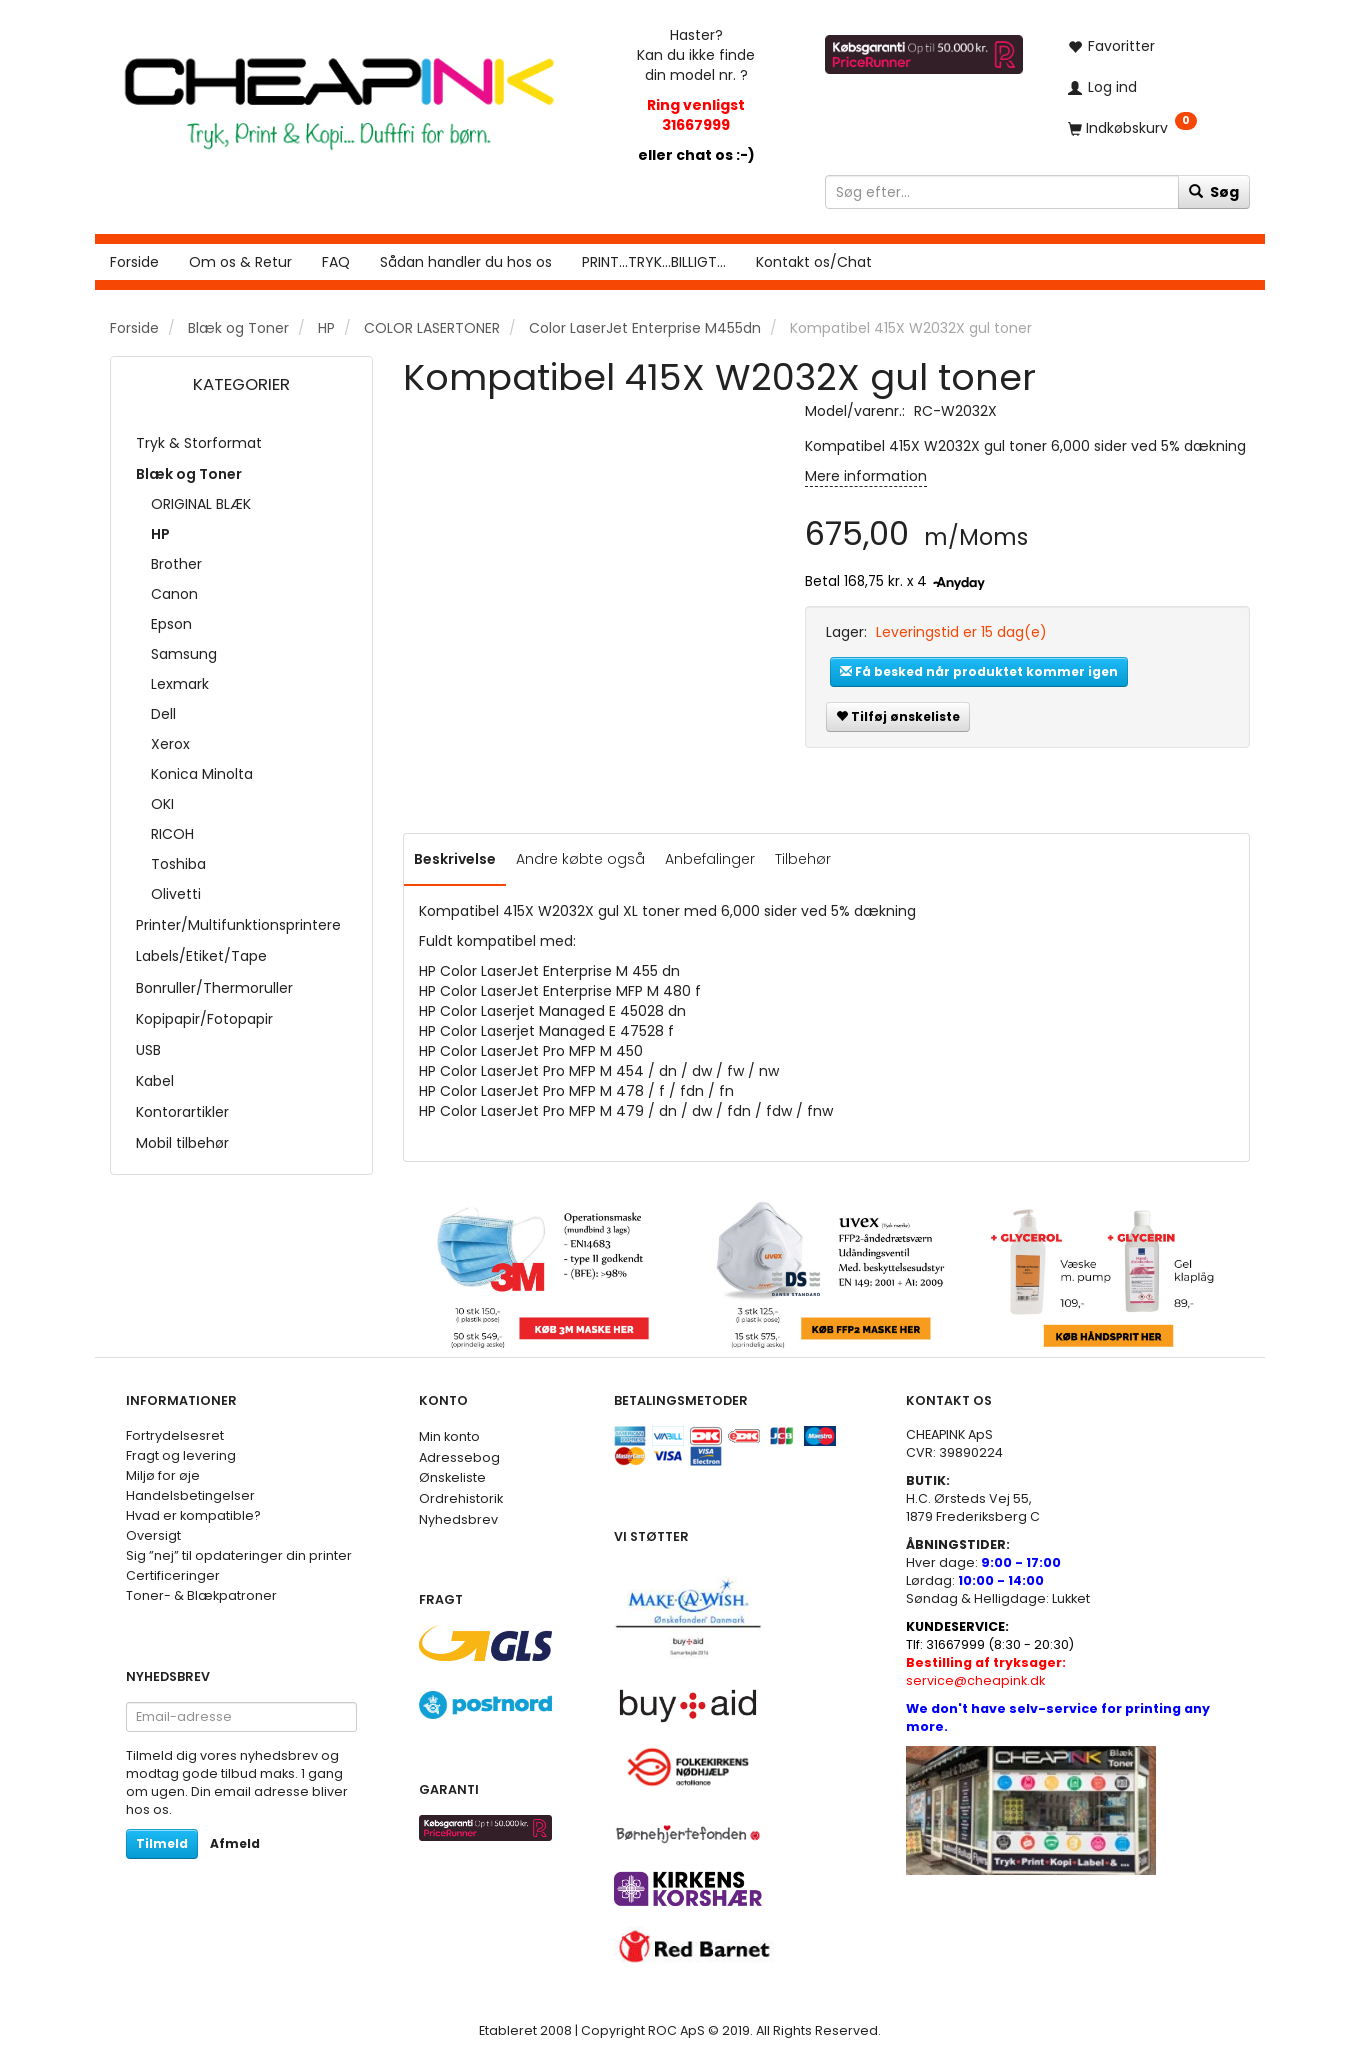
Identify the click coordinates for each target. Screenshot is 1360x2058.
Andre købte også (580, 859)
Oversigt (153, 1535)
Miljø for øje (163, 1475)
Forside (134, 262)
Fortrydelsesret (175, 1435)
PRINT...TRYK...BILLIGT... (654, 262)
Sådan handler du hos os (466, 262)
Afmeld (235, 1843)
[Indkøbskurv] (1152, 127)
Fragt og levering (181, 1455)
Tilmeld (162, 1843)
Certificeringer (173, 1575)
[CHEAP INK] (339, 93)
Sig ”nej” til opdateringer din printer (239, 1555)
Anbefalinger (710, 859)
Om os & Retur (240, 262)
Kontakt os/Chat (814, 262)
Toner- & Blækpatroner (201, 1595)
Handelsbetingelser (190, 1495)
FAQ (336, 262)
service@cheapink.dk (986, 1671)
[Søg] (1214, 192)
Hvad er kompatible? (193, 1515)
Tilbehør (803, 859)
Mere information (866, 476)
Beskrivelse (455, 859)
